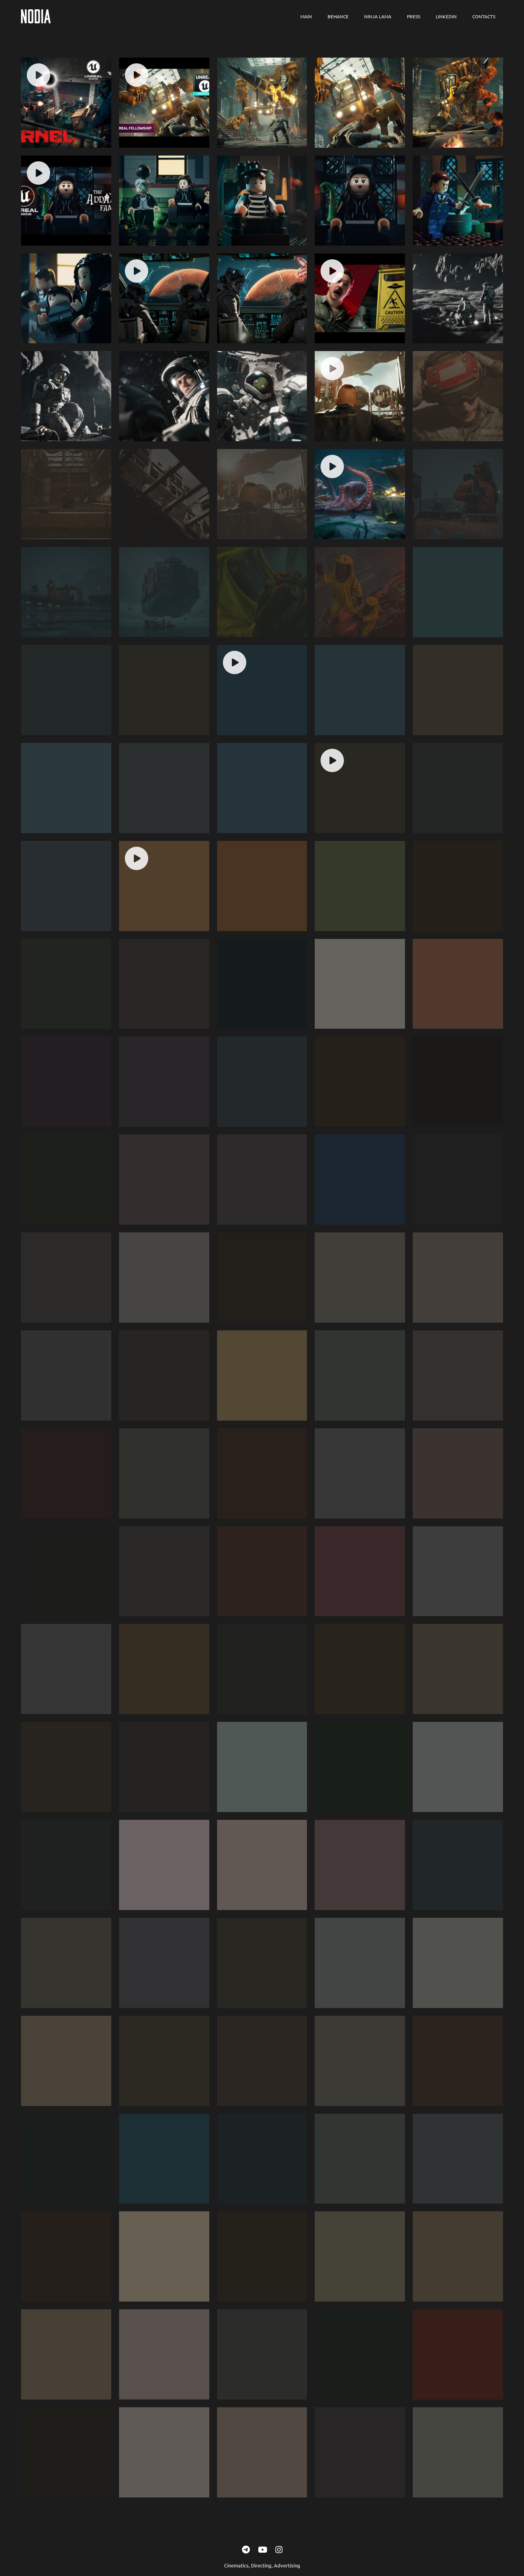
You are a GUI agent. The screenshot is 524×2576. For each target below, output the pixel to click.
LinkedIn (446, 16)
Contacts (483, 16)
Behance (338, 16)
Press (413, 16)
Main (306, 16)
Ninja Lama (377, 16)
